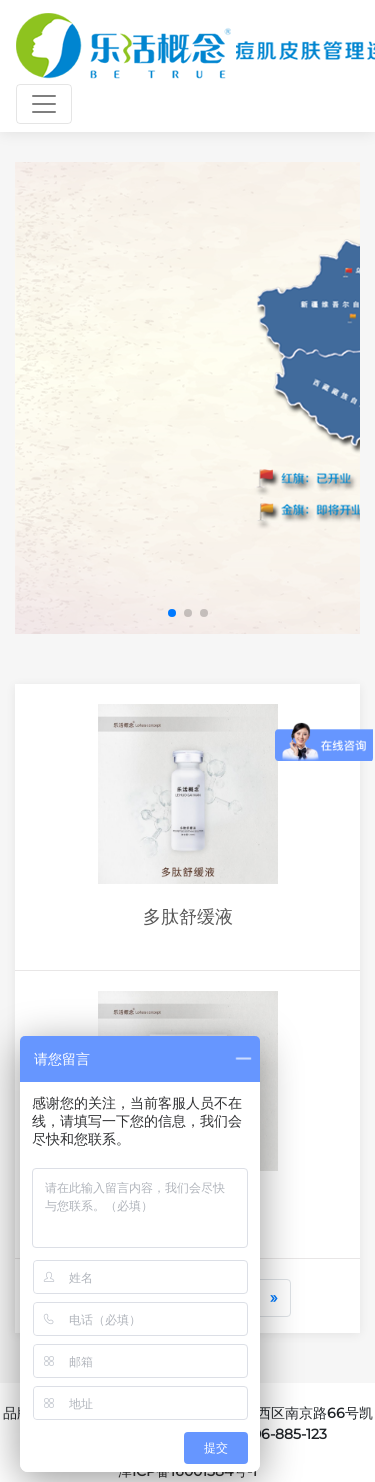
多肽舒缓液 (188, 916)
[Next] (274, 1298)
